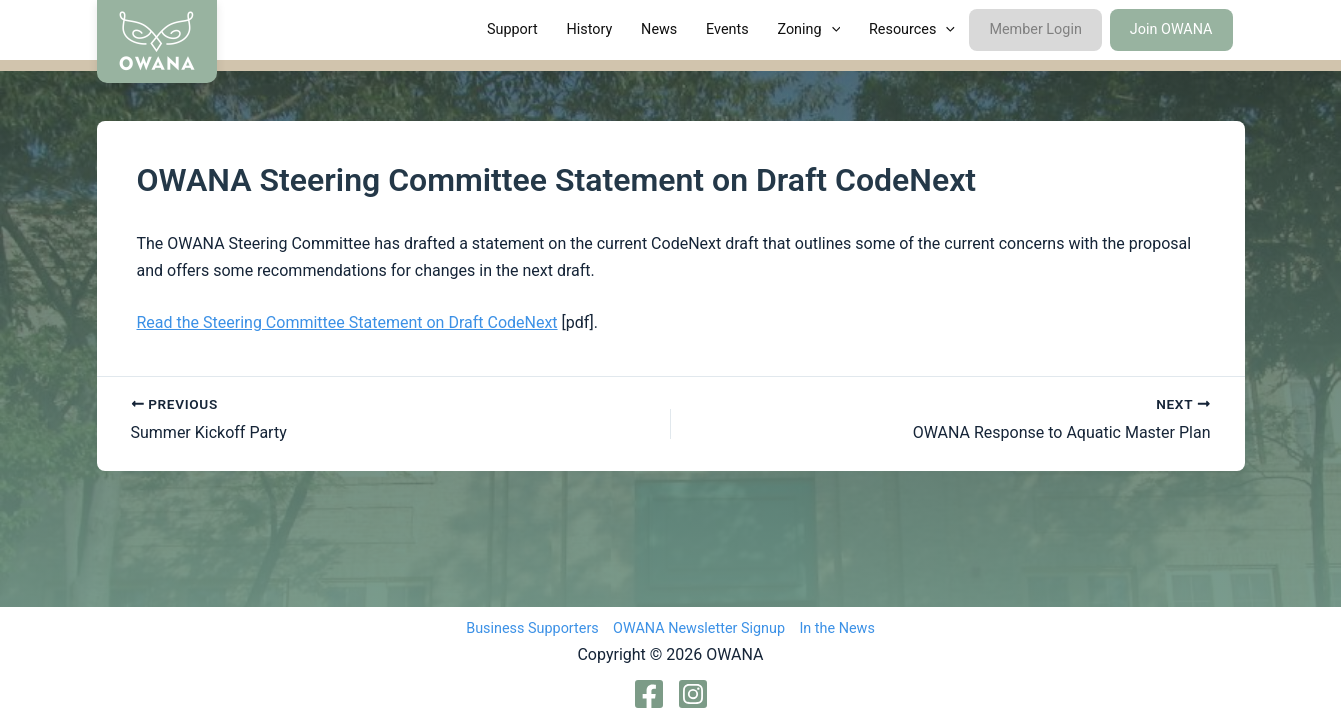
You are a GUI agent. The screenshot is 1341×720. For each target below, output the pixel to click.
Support (512, 29)
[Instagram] (693, 694)
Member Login (1035, 29)
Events (727, 29)
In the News (836, 628)
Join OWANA (1171, 29)
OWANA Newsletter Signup (699, 628)
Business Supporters (532, 628)
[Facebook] (649, 694)
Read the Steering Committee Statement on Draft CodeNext (347, 322)
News (659, 29)
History (590, 29)
